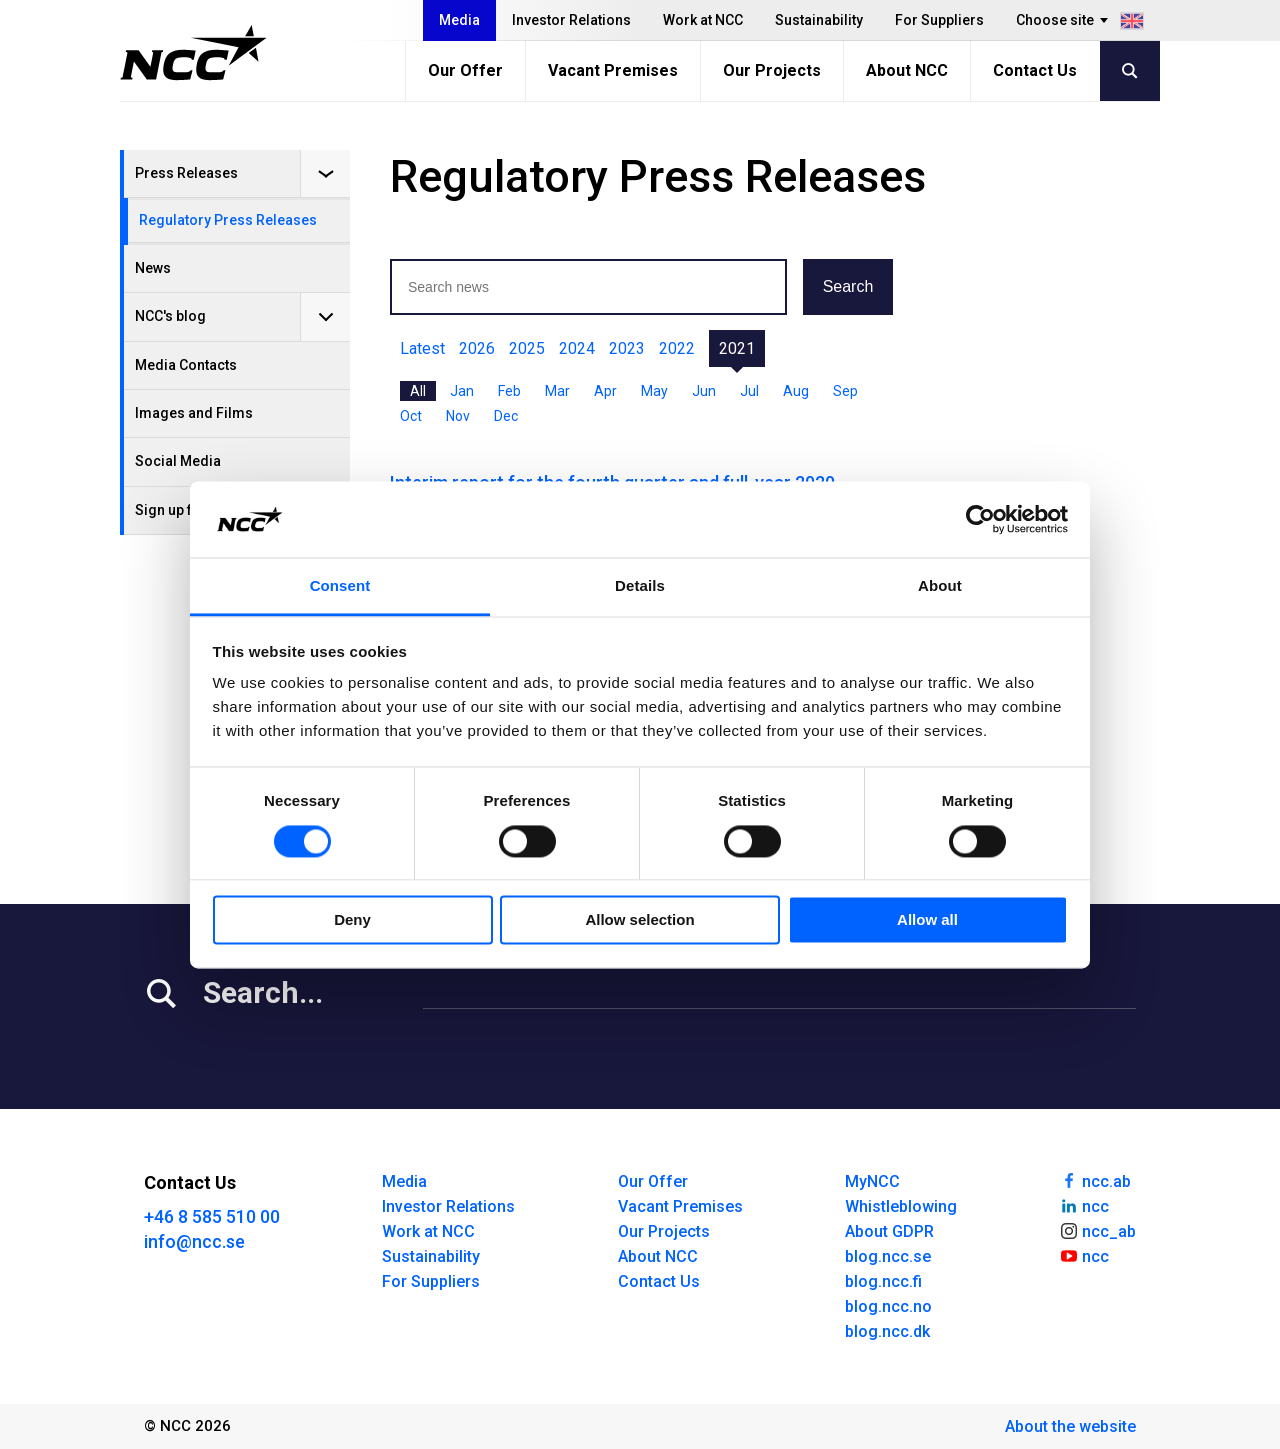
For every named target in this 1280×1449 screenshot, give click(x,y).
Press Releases (186, 173)
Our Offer (465, 70)
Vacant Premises (613, 70)
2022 (677, 348)
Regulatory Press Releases (228, 220)
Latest (422, 348)
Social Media (178, 461)
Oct (411, 416)
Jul (749, 391)
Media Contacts (186, 365)
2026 (477, 348)
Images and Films (194, 413)
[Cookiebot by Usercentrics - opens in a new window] (980, 519)
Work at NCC (703, 20)
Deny (352, 920)
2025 (527, 348)
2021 (737, 348)
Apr (605, 391)
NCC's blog (170, 316)
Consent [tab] (340, 586)
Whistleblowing (901, 1206)
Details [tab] (640, 586)
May (654, 391)
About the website (1070, 1426)
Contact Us (1035, 70)
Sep (845, 391)
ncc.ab (1095, 1180)
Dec (506, 416)
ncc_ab (1097, 1230)
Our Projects (772, 70)
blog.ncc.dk (887, 1331)
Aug (796, 391)
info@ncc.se (194, 1241)
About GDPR (889, 1231)
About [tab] (940, 586)
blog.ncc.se (888, 1256)
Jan (462, 391)
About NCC (907, 70)
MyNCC (872, 1181)
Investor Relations (571, 20)
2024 (577, 348)
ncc (1084, 1205)
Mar (557, 391)
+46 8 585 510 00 (212, 1216)
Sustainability (819, 20)
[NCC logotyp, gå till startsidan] (193, 53)
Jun (704, 391)
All (418, 391)
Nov (458, 416)
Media (459, 20)
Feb (509, 391)
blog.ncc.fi (883, 1281)
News (153, 268)
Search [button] (848, 286)
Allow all (927, 920)
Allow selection (639, 920)
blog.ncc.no (888, 1306)
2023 (627, 348)
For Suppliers (939, 20)
